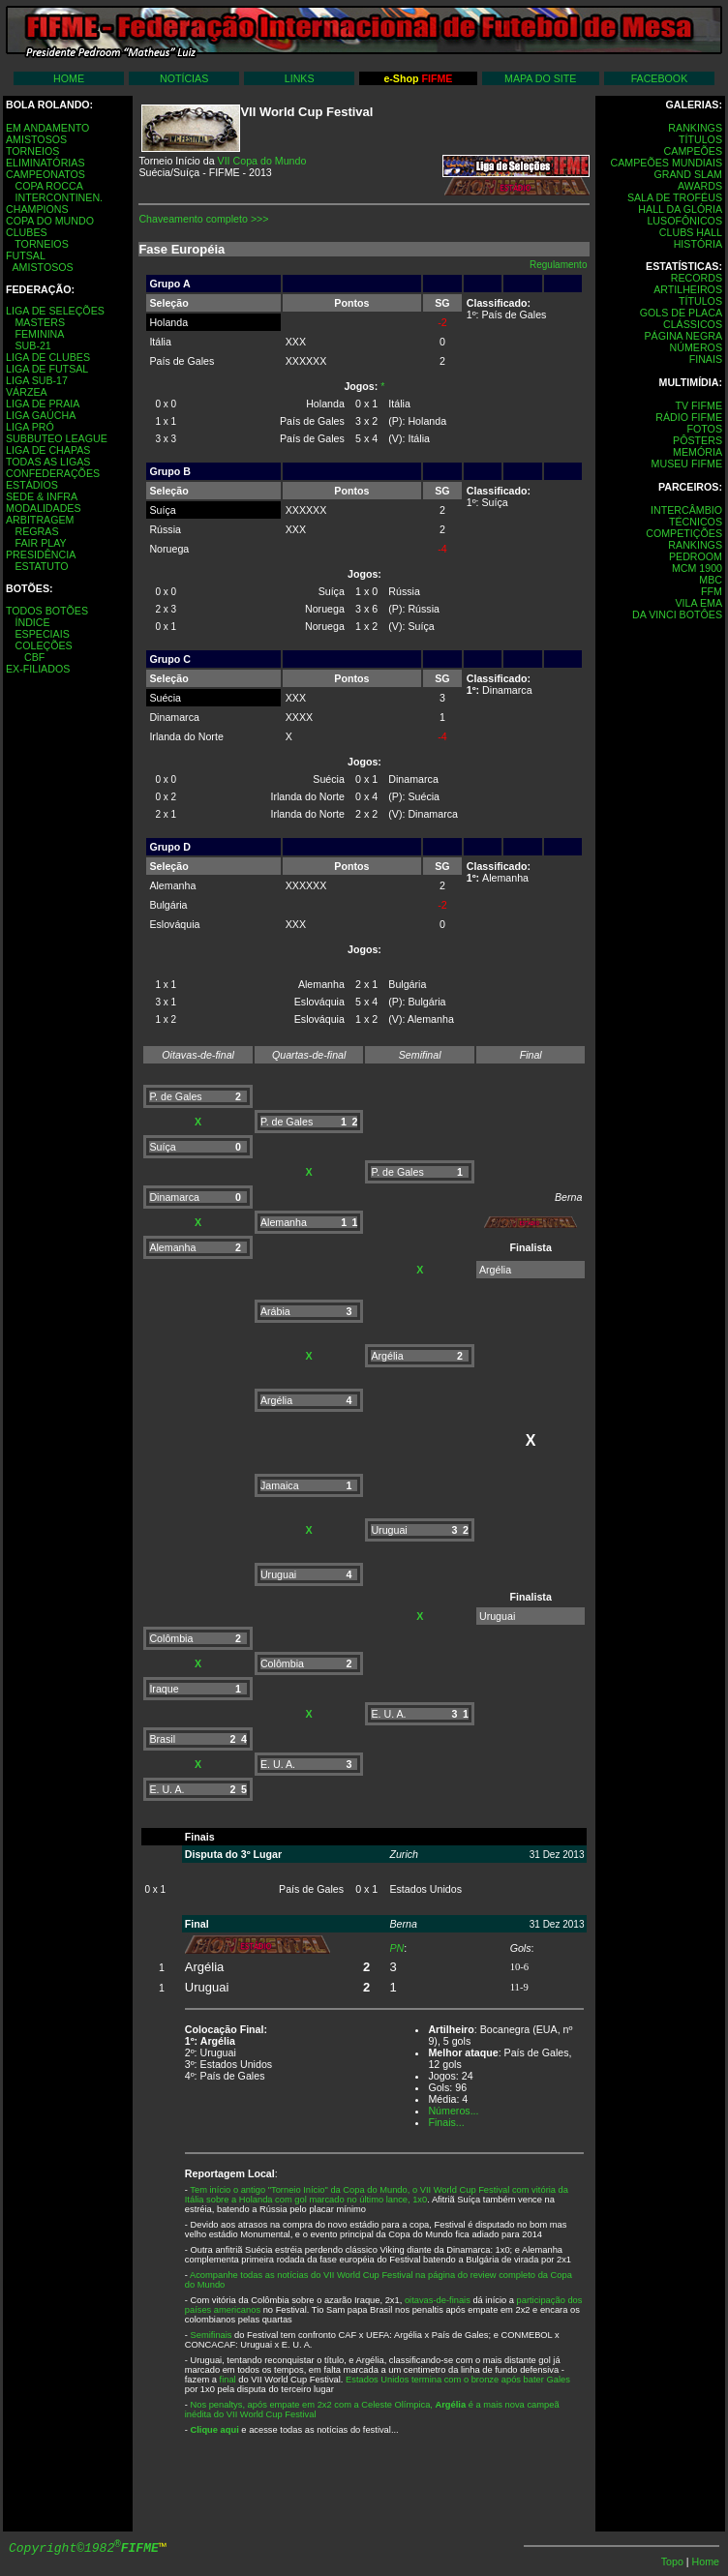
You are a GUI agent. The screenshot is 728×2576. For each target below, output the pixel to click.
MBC (710, 579)
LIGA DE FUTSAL (47, 368)
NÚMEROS (696, 347)
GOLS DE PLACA (681, 312)
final (228, 2379)
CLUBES (26, 232)
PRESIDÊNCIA (41, 554)
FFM (711, 591)
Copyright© (84, 2548)
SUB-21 (32, 345)
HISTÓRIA (698, 244)
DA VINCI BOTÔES (677, 614)
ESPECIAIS (42, 634)
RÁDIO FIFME (688, 417)
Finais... (446, 2122)
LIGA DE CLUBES (48, 357)
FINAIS (705, 359)
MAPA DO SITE (540, 78)
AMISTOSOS (36, 139)
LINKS (300, 78)
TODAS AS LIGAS (48, 461)
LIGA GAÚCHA (41, 415)
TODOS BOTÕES (47, 610)
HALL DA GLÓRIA (680, 209)
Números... (453, 2110)
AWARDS (700, 186)
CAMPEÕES (693, 151)
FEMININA (39, 334)
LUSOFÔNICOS (684, 220)
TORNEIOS (32, 151)
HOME (68, 78)
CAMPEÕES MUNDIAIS (666, 162)
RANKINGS (695, 128)
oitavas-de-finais (437, 2300)
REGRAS (36, 531)
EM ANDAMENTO (47, 128)
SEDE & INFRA (41, 496)
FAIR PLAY (40, 543)
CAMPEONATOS (45, 174)
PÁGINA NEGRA (683, 336)
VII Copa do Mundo (262, 160)
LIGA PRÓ (30, 427)
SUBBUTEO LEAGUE (56, 438)
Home (705, 2561)
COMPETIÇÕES (684, 533)
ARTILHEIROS (687, 289)
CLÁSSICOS (692, 324)
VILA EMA (698, 603)
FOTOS (704, 428)
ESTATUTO (41, 566)
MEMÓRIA (697, 452)
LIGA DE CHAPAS (48, 450)
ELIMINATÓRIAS (45, 162)
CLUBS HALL (690, 232)
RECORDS (696, 278)
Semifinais (210, 2335)
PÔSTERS (697, 440)
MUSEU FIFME (687, 463)
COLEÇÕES (43, 645)
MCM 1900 (697, 568)
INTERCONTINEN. (59, 197)
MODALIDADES (43, 508)
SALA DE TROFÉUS (674, 197)
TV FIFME (698, 405)
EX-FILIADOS (38, 668)
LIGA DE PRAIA (42, 403)
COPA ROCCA (48, 186)
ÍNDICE (32, 622)
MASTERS (40, 322)
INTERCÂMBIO (686, 510)
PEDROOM (695, 556)
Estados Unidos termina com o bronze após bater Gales (458, 2379)
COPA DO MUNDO (50, 220)
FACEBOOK (659, 78)
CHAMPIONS (37, 209)
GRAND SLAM (688, 174)
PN (396, 1948)
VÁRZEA (26, 392)
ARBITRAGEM (40, 519)
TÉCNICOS (695, 521)
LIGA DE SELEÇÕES (55, 310)
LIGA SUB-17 (37, 380)
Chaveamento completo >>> (203, 219)
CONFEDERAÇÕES (53, 473)
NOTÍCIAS (184, 78)
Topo (673, 2561)
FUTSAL (26, 255)
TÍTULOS (700, 139)
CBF (34, 657)
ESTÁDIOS (32, 485)
